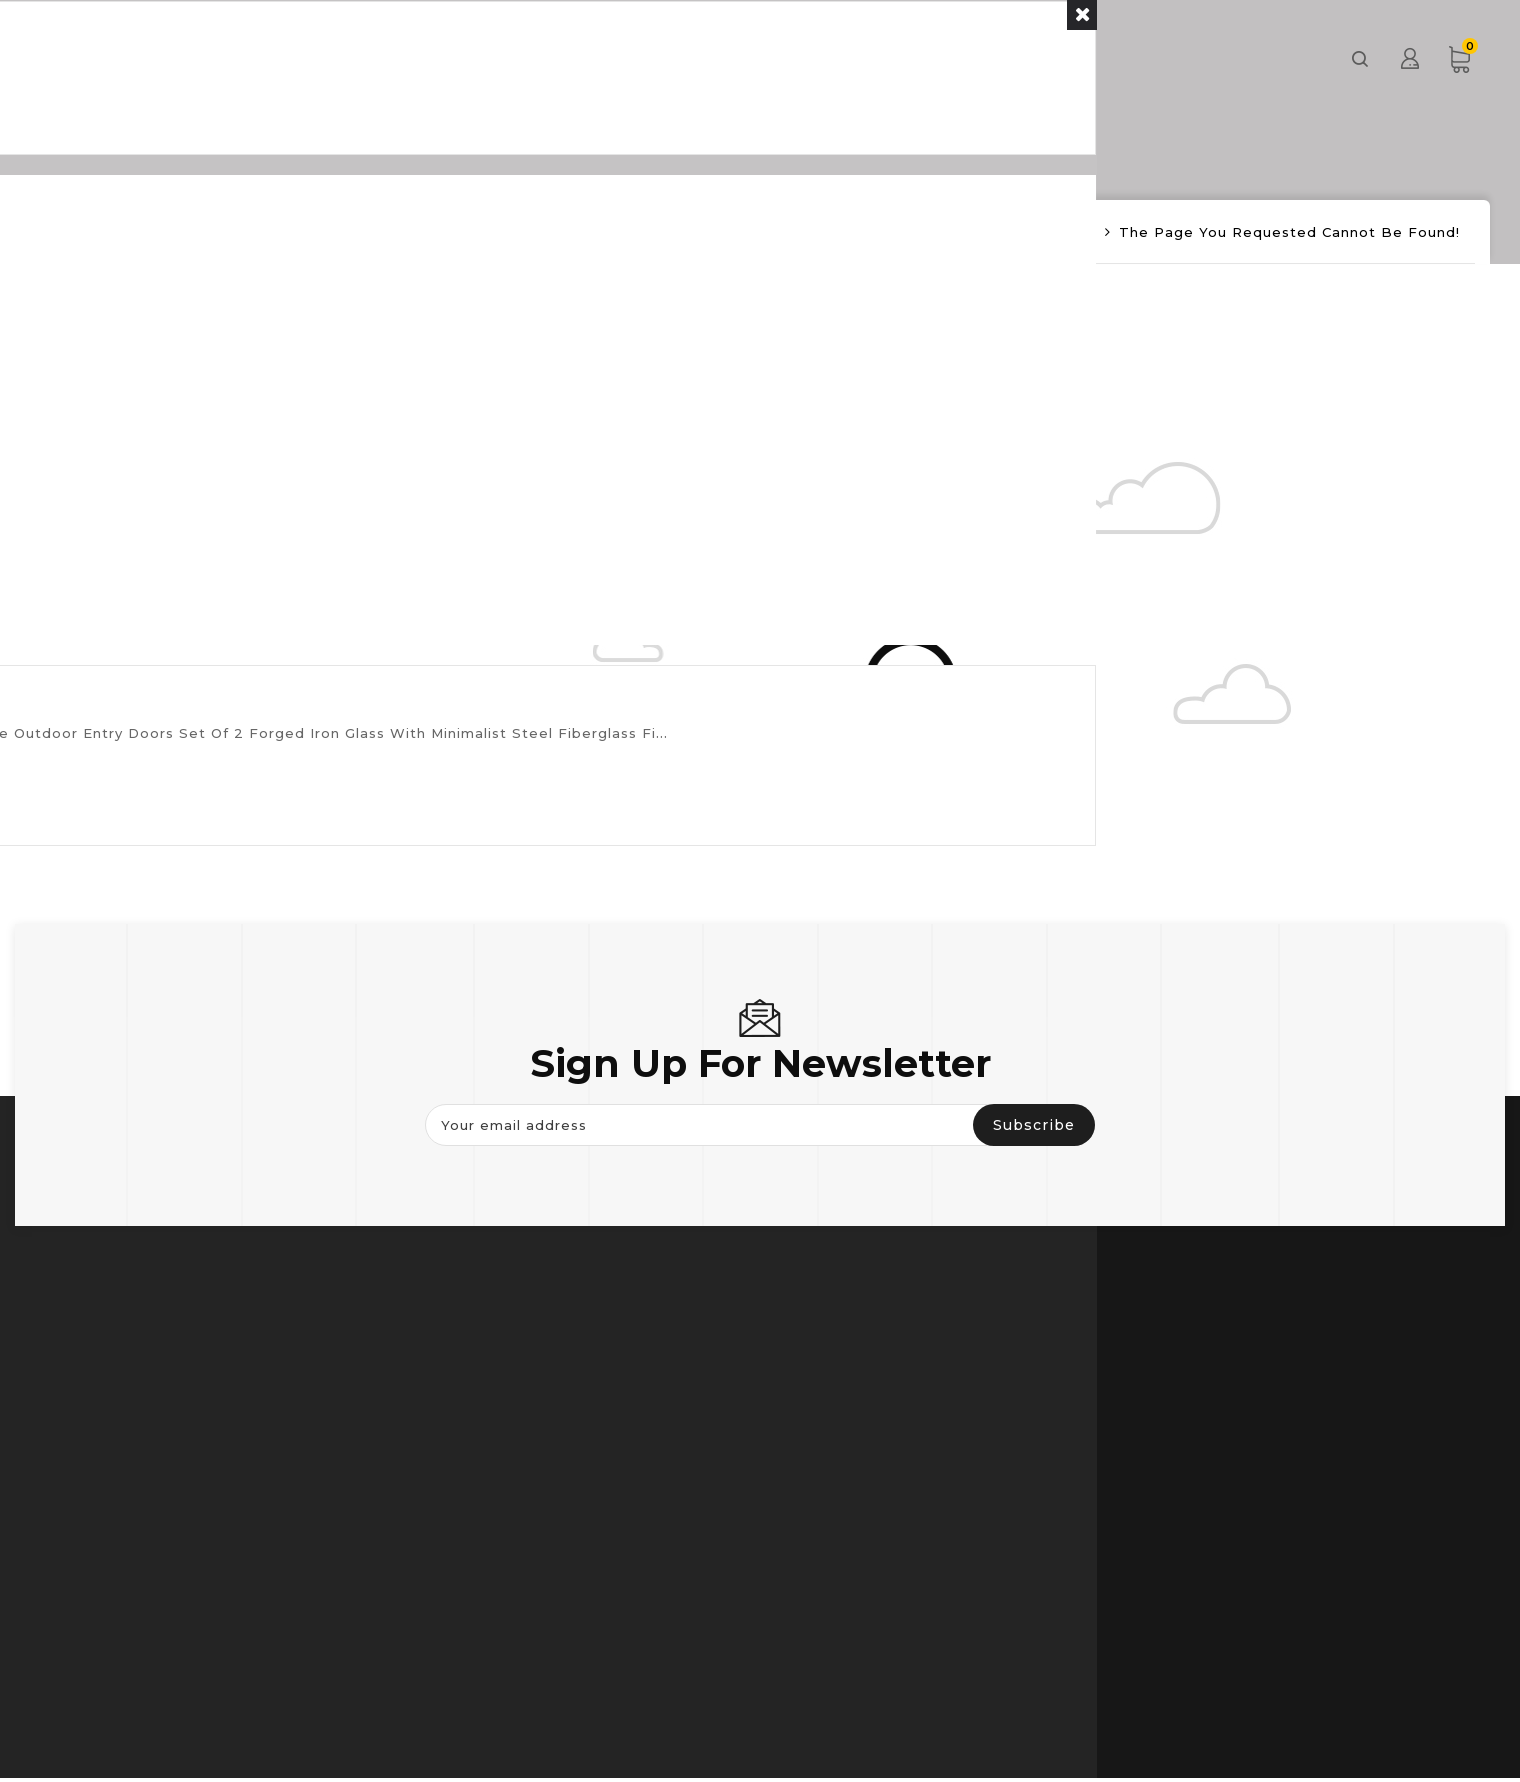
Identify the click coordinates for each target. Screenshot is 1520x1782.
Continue (434, 342)
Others (809, 57)
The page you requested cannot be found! (1289, 232)
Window (682, 57)
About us (940, 57)
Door (565, 57)
